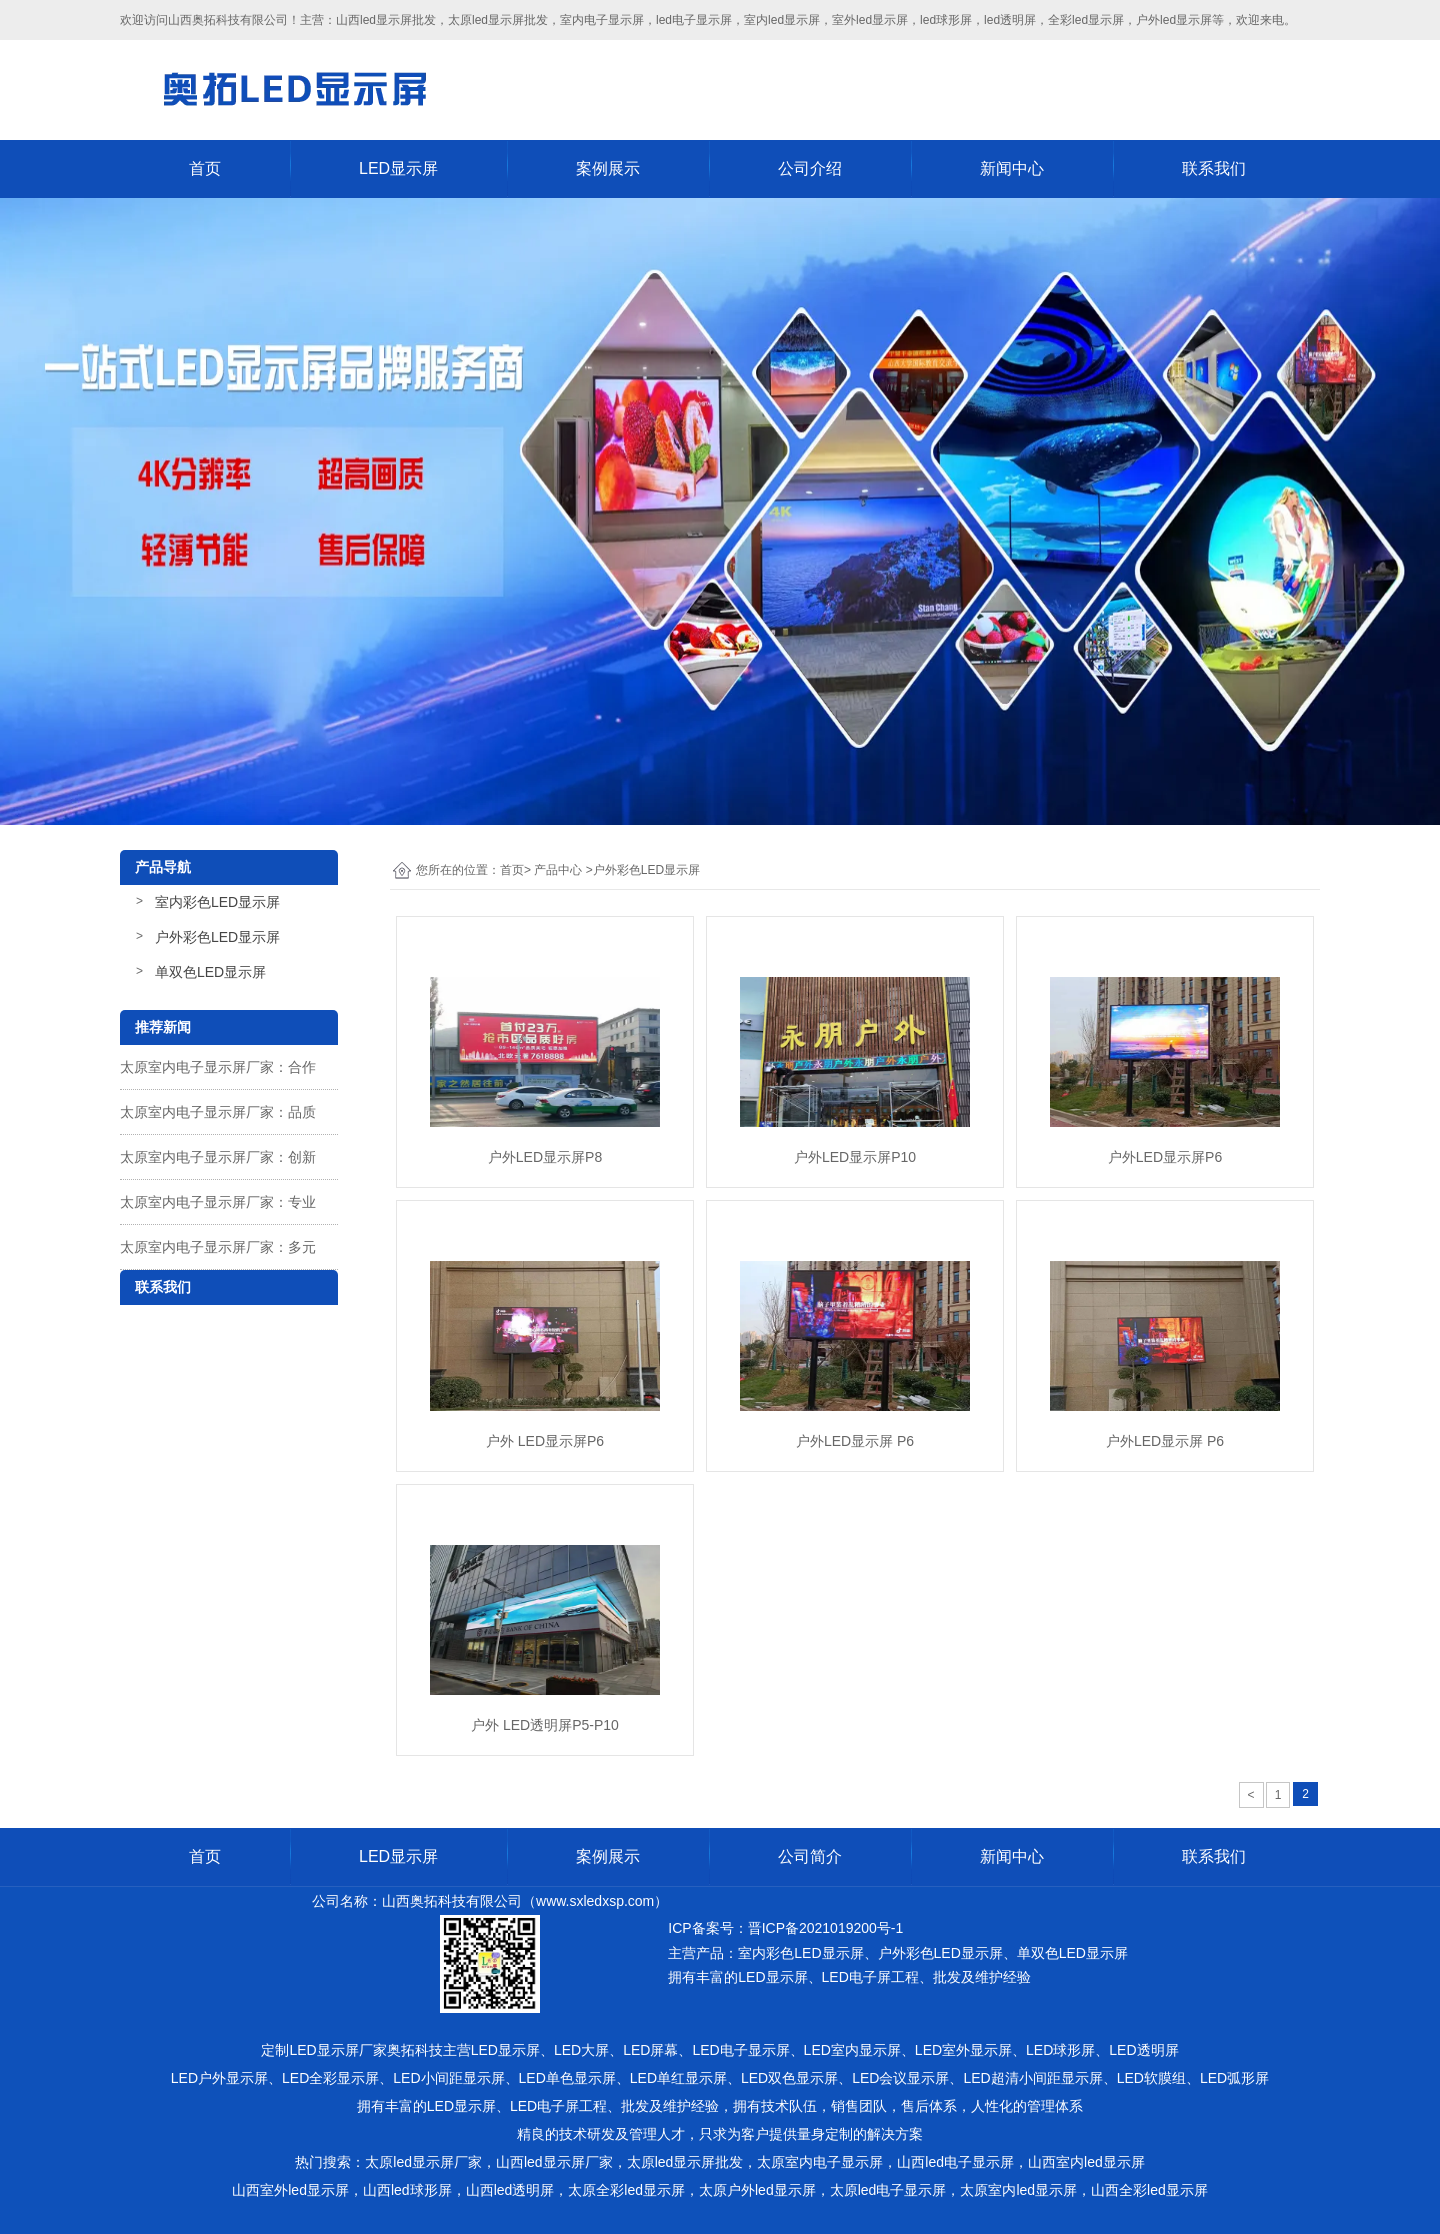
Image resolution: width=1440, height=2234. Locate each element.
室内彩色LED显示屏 (217, 902)
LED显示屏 (398, 168)
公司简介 (810, 1856)
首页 (205, 168)
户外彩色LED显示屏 (217, 937)
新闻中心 (1012, 168)
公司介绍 (810, 168)
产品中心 (558, 870)
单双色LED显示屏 (210, 972)
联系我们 (1214, 168)
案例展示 (608, 168)
